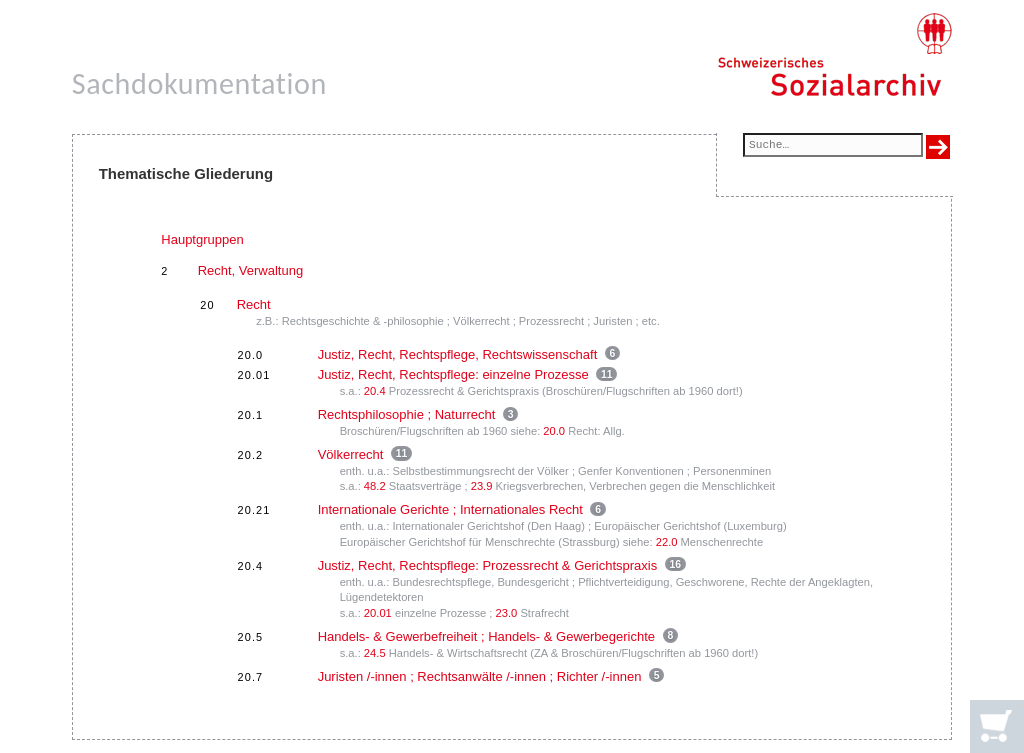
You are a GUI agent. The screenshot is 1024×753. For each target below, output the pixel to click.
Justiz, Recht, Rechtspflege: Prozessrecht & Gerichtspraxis (488, 565)
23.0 (507, 613)
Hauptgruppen (202, 239)
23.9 (482, 486)
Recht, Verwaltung (251, 270)
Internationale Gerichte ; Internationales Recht (450, 509)
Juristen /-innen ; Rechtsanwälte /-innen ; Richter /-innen (480, 676)
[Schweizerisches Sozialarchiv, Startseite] (834, 55)
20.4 (375, 391)
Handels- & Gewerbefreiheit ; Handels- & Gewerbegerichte (486, 636)
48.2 (375, 486)
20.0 (554, 431)
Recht (254, 304)
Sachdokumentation (199, 83)
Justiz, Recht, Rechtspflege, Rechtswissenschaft (458, 354)
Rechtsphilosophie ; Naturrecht (407, 414)
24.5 (375, 653)
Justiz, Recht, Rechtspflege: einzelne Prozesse (453, 374)
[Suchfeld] (833, 146)
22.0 (667, 542)
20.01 (378, 613)
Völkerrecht (351, 454)
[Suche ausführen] (938, 147)
